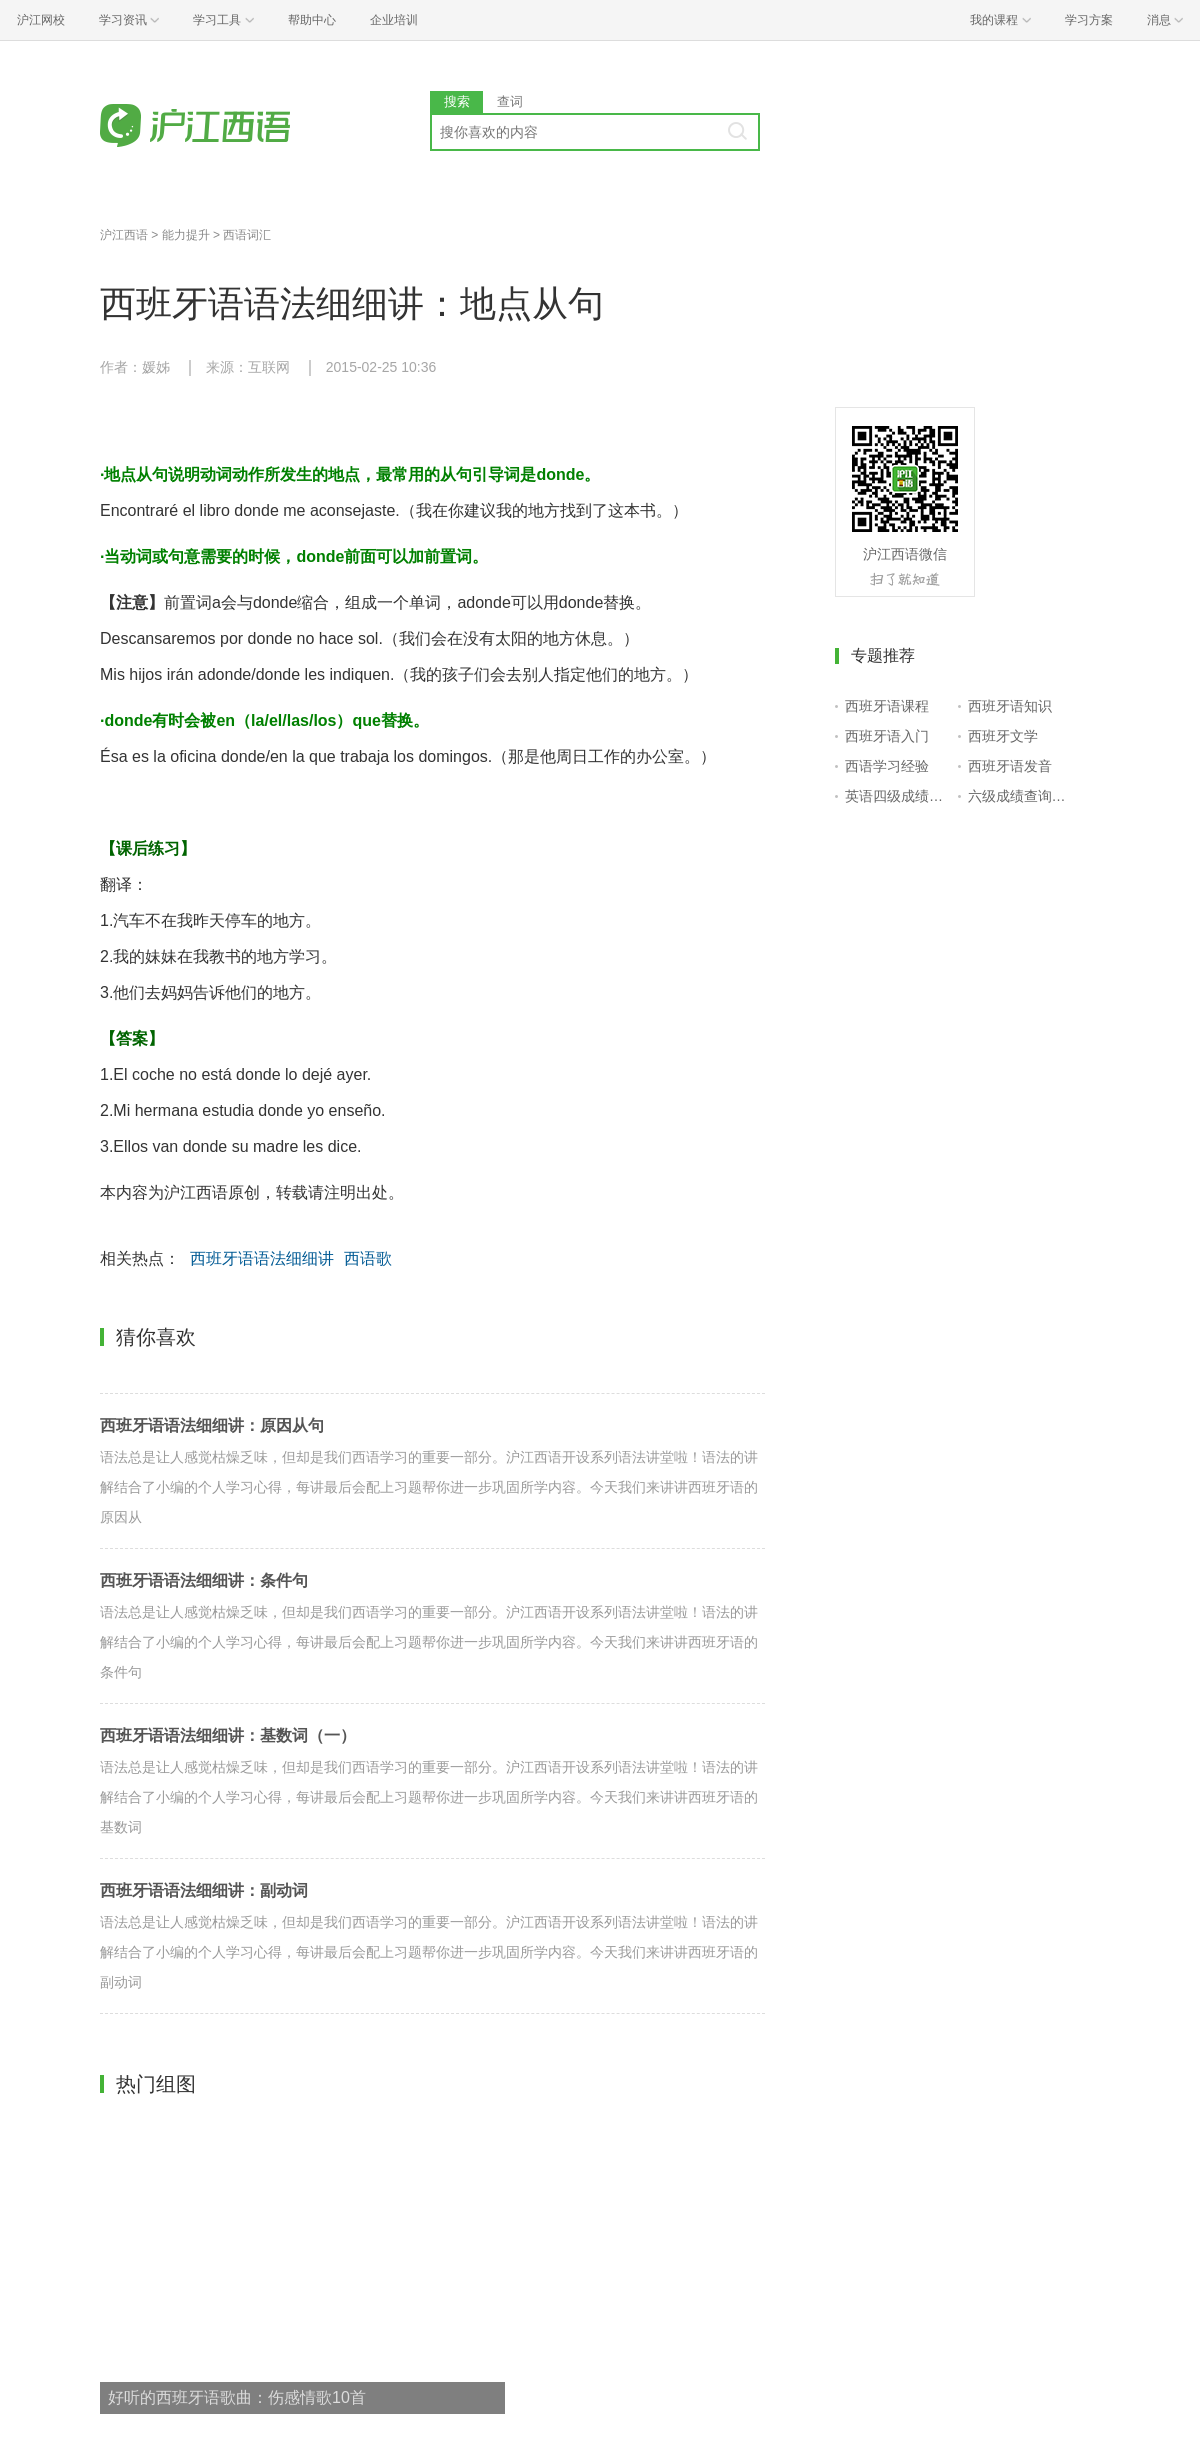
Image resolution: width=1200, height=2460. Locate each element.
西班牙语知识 (1010, 706)
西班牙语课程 (887, 706)
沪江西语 (124, 235)
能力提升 (186, 235)
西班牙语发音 (1010, 766)
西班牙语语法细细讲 (262, 1258)
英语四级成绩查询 (897, 796)
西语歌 (368, 1258)
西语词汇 (247, 235)
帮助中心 (312, 20)
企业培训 (394, 20)
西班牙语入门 (887, 736)
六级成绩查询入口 (1020, 796)
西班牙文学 (1003, 736)
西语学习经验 (887, 766)
